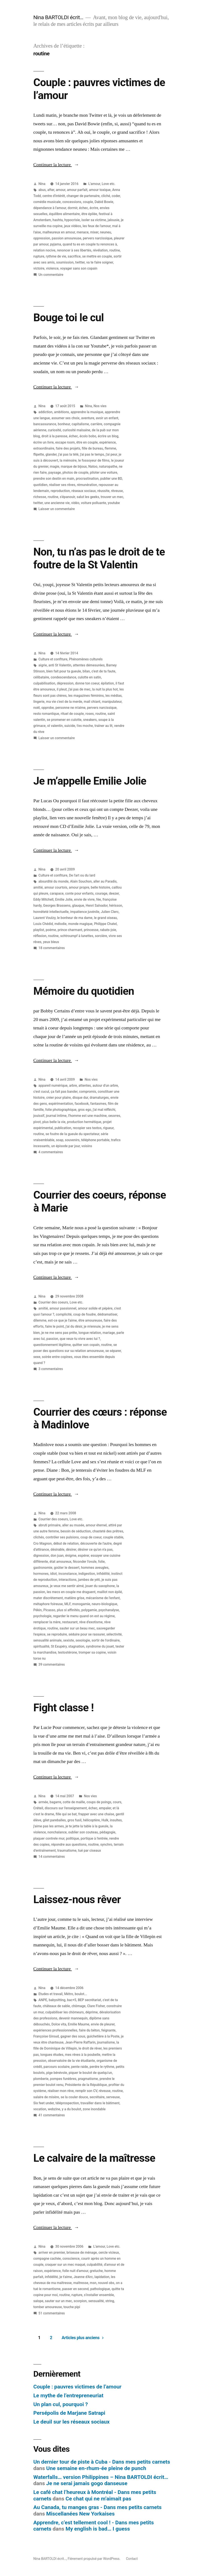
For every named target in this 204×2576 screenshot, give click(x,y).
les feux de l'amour (97, 226)
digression (41, 1555)
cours (117, 1802)
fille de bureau (92, 448)
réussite (103, 491)
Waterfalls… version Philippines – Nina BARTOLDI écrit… (100, 2477)
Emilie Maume (78, 2024)
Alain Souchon (81, 881)
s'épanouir (67, 497)
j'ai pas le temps (92, 454)
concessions (71, 202)
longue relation (90, 1333)
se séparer (113, 1351)
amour (60, 190)
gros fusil (74, 1820)
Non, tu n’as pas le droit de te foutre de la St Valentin (99, 558)
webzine (54, 2109)
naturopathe (108, 466)
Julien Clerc (109, 912)
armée (43, 1802)
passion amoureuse (66, 238)
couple (88, 202)
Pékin (37, 1610)
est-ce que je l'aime (62, 1320)
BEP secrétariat (89, 2000)
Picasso (49, 1610)
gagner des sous (72, 2036)
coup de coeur (90, 1537)
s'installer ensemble (99, 2295)
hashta (58, 220)
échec (83, 208)
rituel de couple (72, 714)
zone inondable (94, 2109)
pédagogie (107, 1832)
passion (52, 1339)
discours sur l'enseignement (66, 1808)
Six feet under (43, 2103)
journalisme (106, 2042)
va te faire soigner (99, 262)
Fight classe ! (63, 1707)
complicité (64, 1314)
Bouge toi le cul (68, 317)
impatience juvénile (84, 912)
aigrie (43, 665)
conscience (71, 2258)
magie (54, 466)
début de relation (66, 1543)
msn (93, 2283)
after (50, 190)
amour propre (79, 887)
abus (42, 190)
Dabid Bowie (104, 202)
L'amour (94, 184)
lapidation (101, 2277)
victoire (39, 268)
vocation (39, 2109)
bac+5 (71, 2000)
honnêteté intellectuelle (51, 912)
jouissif (38, 1116)
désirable (57, 1549)
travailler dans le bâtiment (100, 2103)
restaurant (70, 1622)
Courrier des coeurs (53, 1302)
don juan (57, 1555)
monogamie (81, 1604)
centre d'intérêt (53, 196)
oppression (41, 238)
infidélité (103, 1574)
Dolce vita (58, 2024)
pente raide (79, 2067)
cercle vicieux (108, 2252)
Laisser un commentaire (57, 509)
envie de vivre (84, 899)
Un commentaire (51, 275)
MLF (67, 1604)
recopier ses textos (87, 1128)
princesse (91, 930)
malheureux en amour (58, 232)
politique (72, 1838)
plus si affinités (68, 1610)
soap (59, 1140)
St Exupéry (59, 1646)
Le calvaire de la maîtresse (94, 2158)
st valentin (55, 726)
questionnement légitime (52, 1345)
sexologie (83, 1640)
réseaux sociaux (84, 491)
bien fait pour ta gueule (63, 671)
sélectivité (114, 1634)
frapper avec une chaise (96, 1814)
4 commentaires (51, 1152)
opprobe (47, 708)
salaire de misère (46, 2097)
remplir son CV (86, 2091)
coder (116, 196)
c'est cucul (41, 1091)
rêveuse (117, 491)
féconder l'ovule (85, 1562)
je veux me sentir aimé (67, 1586)
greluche (96, 2271)
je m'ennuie (92, 1326)
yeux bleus (51, 942)
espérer (83, 1555)
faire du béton (89, 2030)
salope (38, 2301)
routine (114, 250)
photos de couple (75, 472)
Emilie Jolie (64, 899)
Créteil (38, 1808)
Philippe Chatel (105, 924)
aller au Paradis (105, 881)
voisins (86, 1146)
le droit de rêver (90, 2048)
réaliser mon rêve (61, 2091)
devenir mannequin (73, 2018)
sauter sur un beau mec (77, 1628)
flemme (110, 448)
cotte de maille (74, 1802)
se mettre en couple (97, 256)
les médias (113, 696)
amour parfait (77, 190)
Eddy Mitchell (43, 899)
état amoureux (60, 1562)
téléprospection (67, 2103)
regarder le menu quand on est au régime (84, 1616)
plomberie (40, 2079)
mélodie (61, 924)
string (109, 2301)
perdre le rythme (102, 2067)
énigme (70, 1555)
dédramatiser (107, 1314)
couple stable (113, 1537)
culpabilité (94, 2265)
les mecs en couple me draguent (71, 1592)
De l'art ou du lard (82, 875)
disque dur (80, 1098)
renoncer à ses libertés (74, 250)
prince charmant (70, 930)
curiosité (54, 430)
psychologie (42, 1616)
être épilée (89, 214)
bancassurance (44, 424)
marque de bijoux (74, 466)
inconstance (67, 1574)
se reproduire (57, 1634)
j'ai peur (111, 454)
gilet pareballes (54, 1820)
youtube (114, 503)
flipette (38, 454)
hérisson (115, 905)
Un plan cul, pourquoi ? (60, 2404)
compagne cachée (47, 2258)
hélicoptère (91, 1820)
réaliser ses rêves (62, 485)
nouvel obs (106, 2283)
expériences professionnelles (55, 2030)
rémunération (87, 485)
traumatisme (66, 1850)
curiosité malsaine (76, 430)
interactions (67, 1580)
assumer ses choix (65, 418)
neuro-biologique (104, 1604)
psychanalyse (108, 1610)
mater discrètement (48, 1598)
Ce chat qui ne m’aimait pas (98, 2498)
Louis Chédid (43, 924)
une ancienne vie (57, 503)
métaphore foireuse (48, 1604)
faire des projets (68, 448)
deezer (114, 893)
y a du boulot (71, 2109)
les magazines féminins (86, 696)
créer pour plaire (58, 1098)
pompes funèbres (63, 2079)
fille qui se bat (66, 1814)
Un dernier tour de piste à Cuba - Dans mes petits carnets (101, 2462)
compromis (87, 1091)
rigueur (108, 1128)
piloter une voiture (103, 472)
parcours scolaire (57, 2067)
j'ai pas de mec (79, 689)
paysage (54, 472)
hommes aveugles (94, 1568)
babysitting (57, 2000)
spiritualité (41, 1646)
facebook (82, 1104)
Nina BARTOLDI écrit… (58, 17)
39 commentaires (52, 1664)
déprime (91, 2012)
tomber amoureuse (47, 2307)
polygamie (89, 1610)
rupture (38, 256)
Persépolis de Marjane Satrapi (69, 2413)
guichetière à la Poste (103, 2036)
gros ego (84, 1110)
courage (101, 893)
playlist (38, 930)
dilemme (40, 1320)
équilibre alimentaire (64, 214)
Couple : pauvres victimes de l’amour (77, 2387)
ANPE (43, 2000)
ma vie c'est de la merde (64, 702)
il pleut (62, 689)
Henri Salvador (97, 905)
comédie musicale (47, 202)
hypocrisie (72, 220)
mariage (109, 1333)
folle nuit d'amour (75, 2271)
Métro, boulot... (75, 1994)
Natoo (92, 466)
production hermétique (84, 1122)
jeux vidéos (72, 226)
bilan (86, 671)
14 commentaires (52, 1856)
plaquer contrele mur (48, 1838)
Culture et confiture (53, 659)
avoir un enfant (107, 418)
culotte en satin (89, 677)
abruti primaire (50, 1525)
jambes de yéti (89, 1580)
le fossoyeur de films (93, 460)
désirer (71, 1549)
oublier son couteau (83, 1832)
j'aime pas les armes (48, 1826)
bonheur (64, 424)
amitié (38, 887)
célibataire (41, 677)
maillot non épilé (109, 1592)
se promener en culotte (64, 720)
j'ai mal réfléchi (104, 1110)
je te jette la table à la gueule (86, 1826)
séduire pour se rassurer (87, 1634)
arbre (73, 1085)
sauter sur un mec (58, 2301)
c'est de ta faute (103, 671)
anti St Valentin (59, 665)
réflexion (40, 936)
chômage (79, 2006)
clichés (38, 1537)
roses (90, 714)
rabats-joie (108, 930)
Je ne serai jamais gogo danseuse (87, 2483)
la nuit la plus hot (105, 689)
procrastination (87, 478)
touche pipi (72, 2307)
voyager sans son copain (78, 268)
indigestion (86, 1574)
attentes (85, 1085)
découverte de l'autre (96, 1543)
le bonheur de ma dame (74, 918)
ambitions (61, 412)
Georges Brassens (56, 905)
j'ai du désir (73, 1326)
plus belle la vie (53, 1122)
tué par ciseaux (89, 1850)
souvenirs (72, 1140)
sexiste (68, 1640)
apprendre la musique (87, 412)
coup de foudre (84, 1314)
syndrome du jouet (100, 1646)
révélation (100, 250)
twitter (80, 262)
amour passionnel (62, 1308)
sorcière (101, 936)
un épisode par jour (65, 1146)
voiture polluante (93, 503)
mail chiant (92, 702)
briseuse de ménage (82, 2252)
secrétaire (97, 2097)
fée (98, 899)
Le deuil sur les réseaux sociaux (71, 2422)
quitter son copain (86, 1345)
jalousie (113, 220)
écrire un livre (43, 442)
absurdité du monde (54, 881)
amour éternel (96, 1525)
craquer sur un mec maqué (65, 2265)
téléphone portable (95, 1140)
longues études (51, 2055)
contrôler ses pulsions (62, 1537)
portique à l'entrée (94, 1838)
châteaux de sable (56, 2006)
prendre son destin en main (53, 478)
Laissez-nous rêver (77, 1899)
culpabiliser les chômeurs (64, 2012)
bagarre (55, 1802)
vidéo (75, 503)
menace (82, 232)
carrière (96, 424)
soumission (65, 262)
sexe (36, 1357)
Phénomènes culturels (86, 659)
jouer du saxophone (100, 1586)
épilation (107, 683)
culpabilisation (44, 683)
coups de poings (99, 1802)
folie (101, 1562)
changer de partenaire (83, 196)
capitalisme (80, 424)
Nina (42, 184)
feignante (108, 2030)
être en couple (87, 442)
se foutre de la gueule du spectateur (72, 1134)
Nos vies (99, 406)
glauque (78, 905)
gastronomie (42, 1568)
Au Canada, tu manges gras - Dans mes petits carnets (97, 2507)
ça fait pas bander (64, 1091)
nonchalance (57, 1832)
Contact (132, 2559)
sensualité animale (47, 1640)
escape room (65, 442)
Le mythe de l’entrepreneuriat (68, 2395)
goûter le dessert (66, 1568)
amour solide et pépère (95, 1308)
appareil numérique (53, 1085)
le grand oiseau (105, 918)
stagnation (76, 1646)
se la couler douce (74, 2097)
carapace (57, 893)
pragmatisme (88, 2079)
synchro (106, 1844)
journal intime (56, 1116)
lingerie (39, 702)
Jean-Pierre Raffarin (80, 2042)
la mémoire (68, 460)
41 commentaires (52, 2115)
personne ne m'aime (70, 708)
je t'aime (65, 2277)
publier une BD (111, 478)
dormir (72, 208)
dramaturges (99, 1098)
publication (63, 1128)
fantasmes (98, 1104)
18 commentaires (52, 948)
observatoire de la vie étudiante (71, 2061)
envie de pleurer (103, 2024)
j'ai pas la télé (68, 454)
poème (51, 930)
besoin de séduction (76, 1531)
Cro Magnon (42, 1543)
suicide (69, 726)
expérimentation (60, 1104)
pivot (37, 1122)
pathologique (100, 2289)
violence (52, 268)
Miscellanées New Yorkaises (80, 2514)
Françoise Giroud (46, 2036)
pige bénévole (56, 2073)
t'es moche (85, 726)
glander (51, 454)
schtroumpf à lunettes (76, 936)
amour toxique (100, 190)
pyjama (55, 244)
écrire (94, 208)
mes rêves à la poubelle (82, 2055)
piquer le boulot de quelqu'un (90, 2073)
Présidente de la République (86, 2085)
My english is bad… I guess (97, 2529)
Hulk (104, 1820)
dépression (65, 683)
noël (36, 708)
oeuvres (114, 1116)
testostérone (67, 1652)
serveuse (113, 2097)
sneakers (90, 720)
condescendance (63, 677)
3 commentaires (51, 1369)
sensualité (96, 2301)
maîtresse (80, 2283)
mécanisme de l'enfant (103, 1598)
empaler (105, 1808)
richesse (39, 497)
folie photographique (60, 1110)
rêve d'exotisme (91, 1622)
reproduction (60, 491)
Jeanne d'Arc (83, 2277)
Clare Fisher (96, 2006)
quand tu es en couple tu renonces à (90, 244)
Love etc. (108, 184)
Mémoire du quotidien (83, 991)
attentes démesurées (88, 665)
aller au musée (73, 1525)
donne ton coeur (87, 683)
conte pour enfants (79, 893)
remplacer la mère (47, 1622)
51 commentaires (52, 2313)
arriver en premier (52, 2252)
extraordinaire (43, 448)
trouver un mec (112, 497)
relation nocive (44, 250)
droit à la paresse (54, 436)
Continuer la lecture (56, 165)
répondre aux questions (68, 1844)
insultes (116, 1820)
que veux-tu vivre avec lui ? (80, 1339)
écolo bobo (87, 436)
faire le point (54, 1326)
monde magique (80, 924)
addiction (46, 412)
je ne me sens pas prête (59, 1333)
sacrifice (74, 256)
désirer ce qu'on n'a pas (95, 1549)
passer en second (75, 2289)
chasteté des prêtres (107, 1531)
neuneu (105, 232)
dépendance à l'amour (49, 208)
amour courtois (55, 887)
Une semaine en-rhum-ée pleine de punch (96, 2468)
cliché (105, 196)
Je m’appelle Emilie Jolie (89, 781)
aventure (87, 418)
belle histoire (100, 887)
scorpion (80, 2301)
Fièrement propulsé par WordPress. (94, 2559)
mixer (94, 232)
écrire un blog (108, 436)
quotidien (40, 485)
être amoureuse (90, 1320)
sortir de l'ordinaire (106, 1640)
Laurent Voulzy (44, 918)
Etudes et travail (51, 1994)
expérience (107, 442)
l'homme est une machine (87, 1116)
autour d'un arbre (105, 1085)
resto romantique (46, 714)
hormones (41, 1574)
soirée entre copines (57, 1357)
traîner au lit (104, 726)
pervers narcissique (97, 238)
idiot (53, 1574)
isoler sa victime (93, 220)
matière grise (74, 1598)
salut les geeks (88, 497)
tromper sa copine (92, 1652)
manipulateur (111, 702)
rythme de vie (56, 256)
